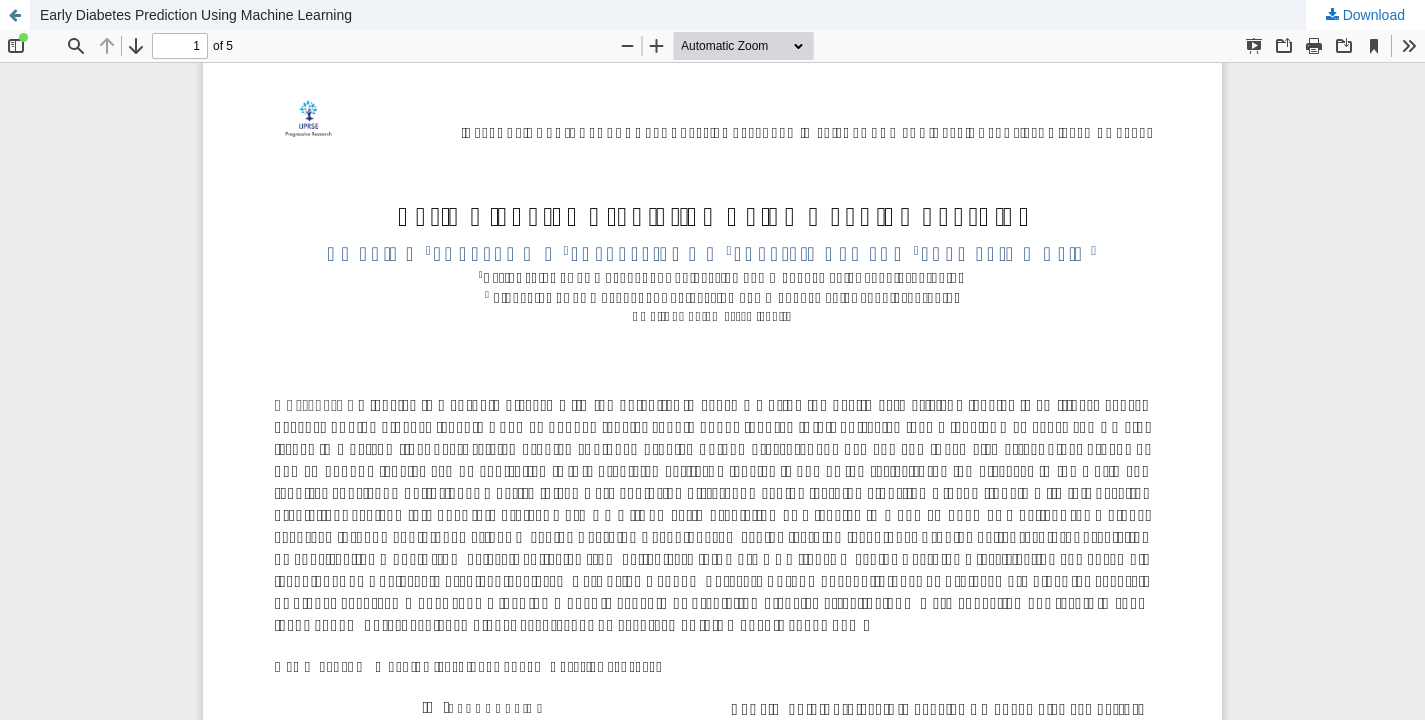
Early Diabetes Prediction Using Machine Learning (196, 15)
